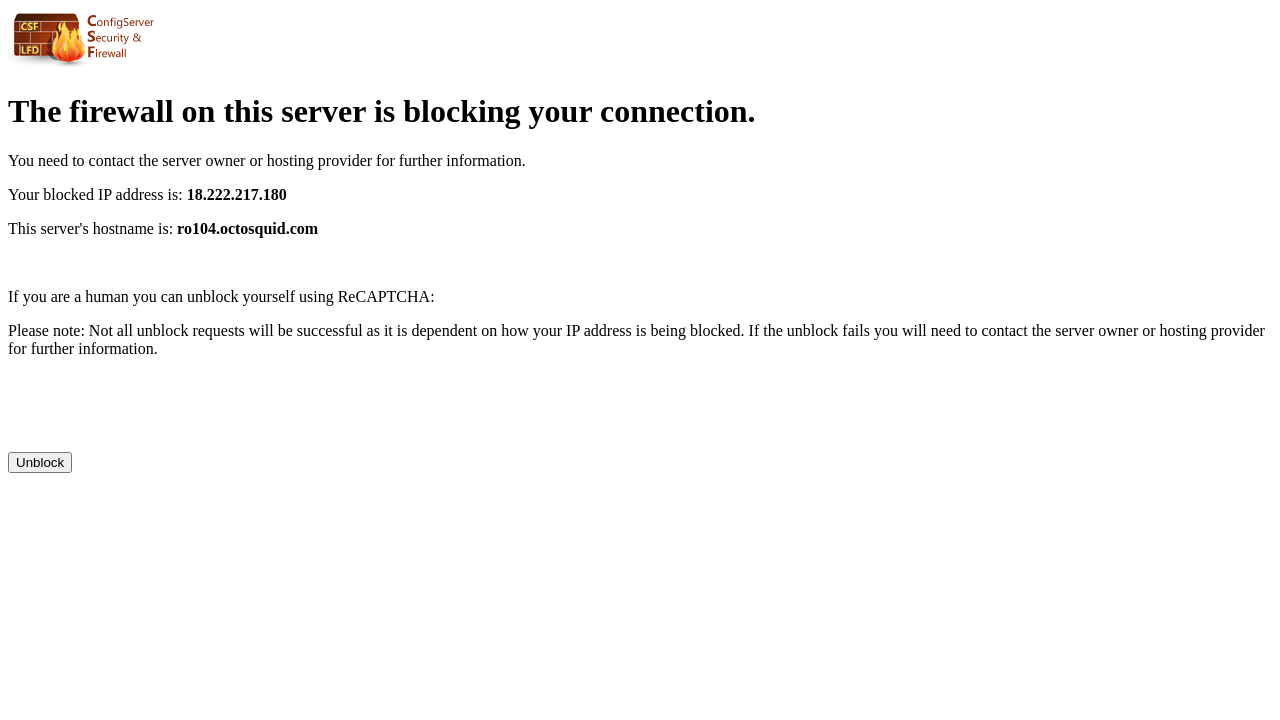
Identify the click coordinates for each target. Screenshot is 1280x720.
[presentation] (160, 413)
